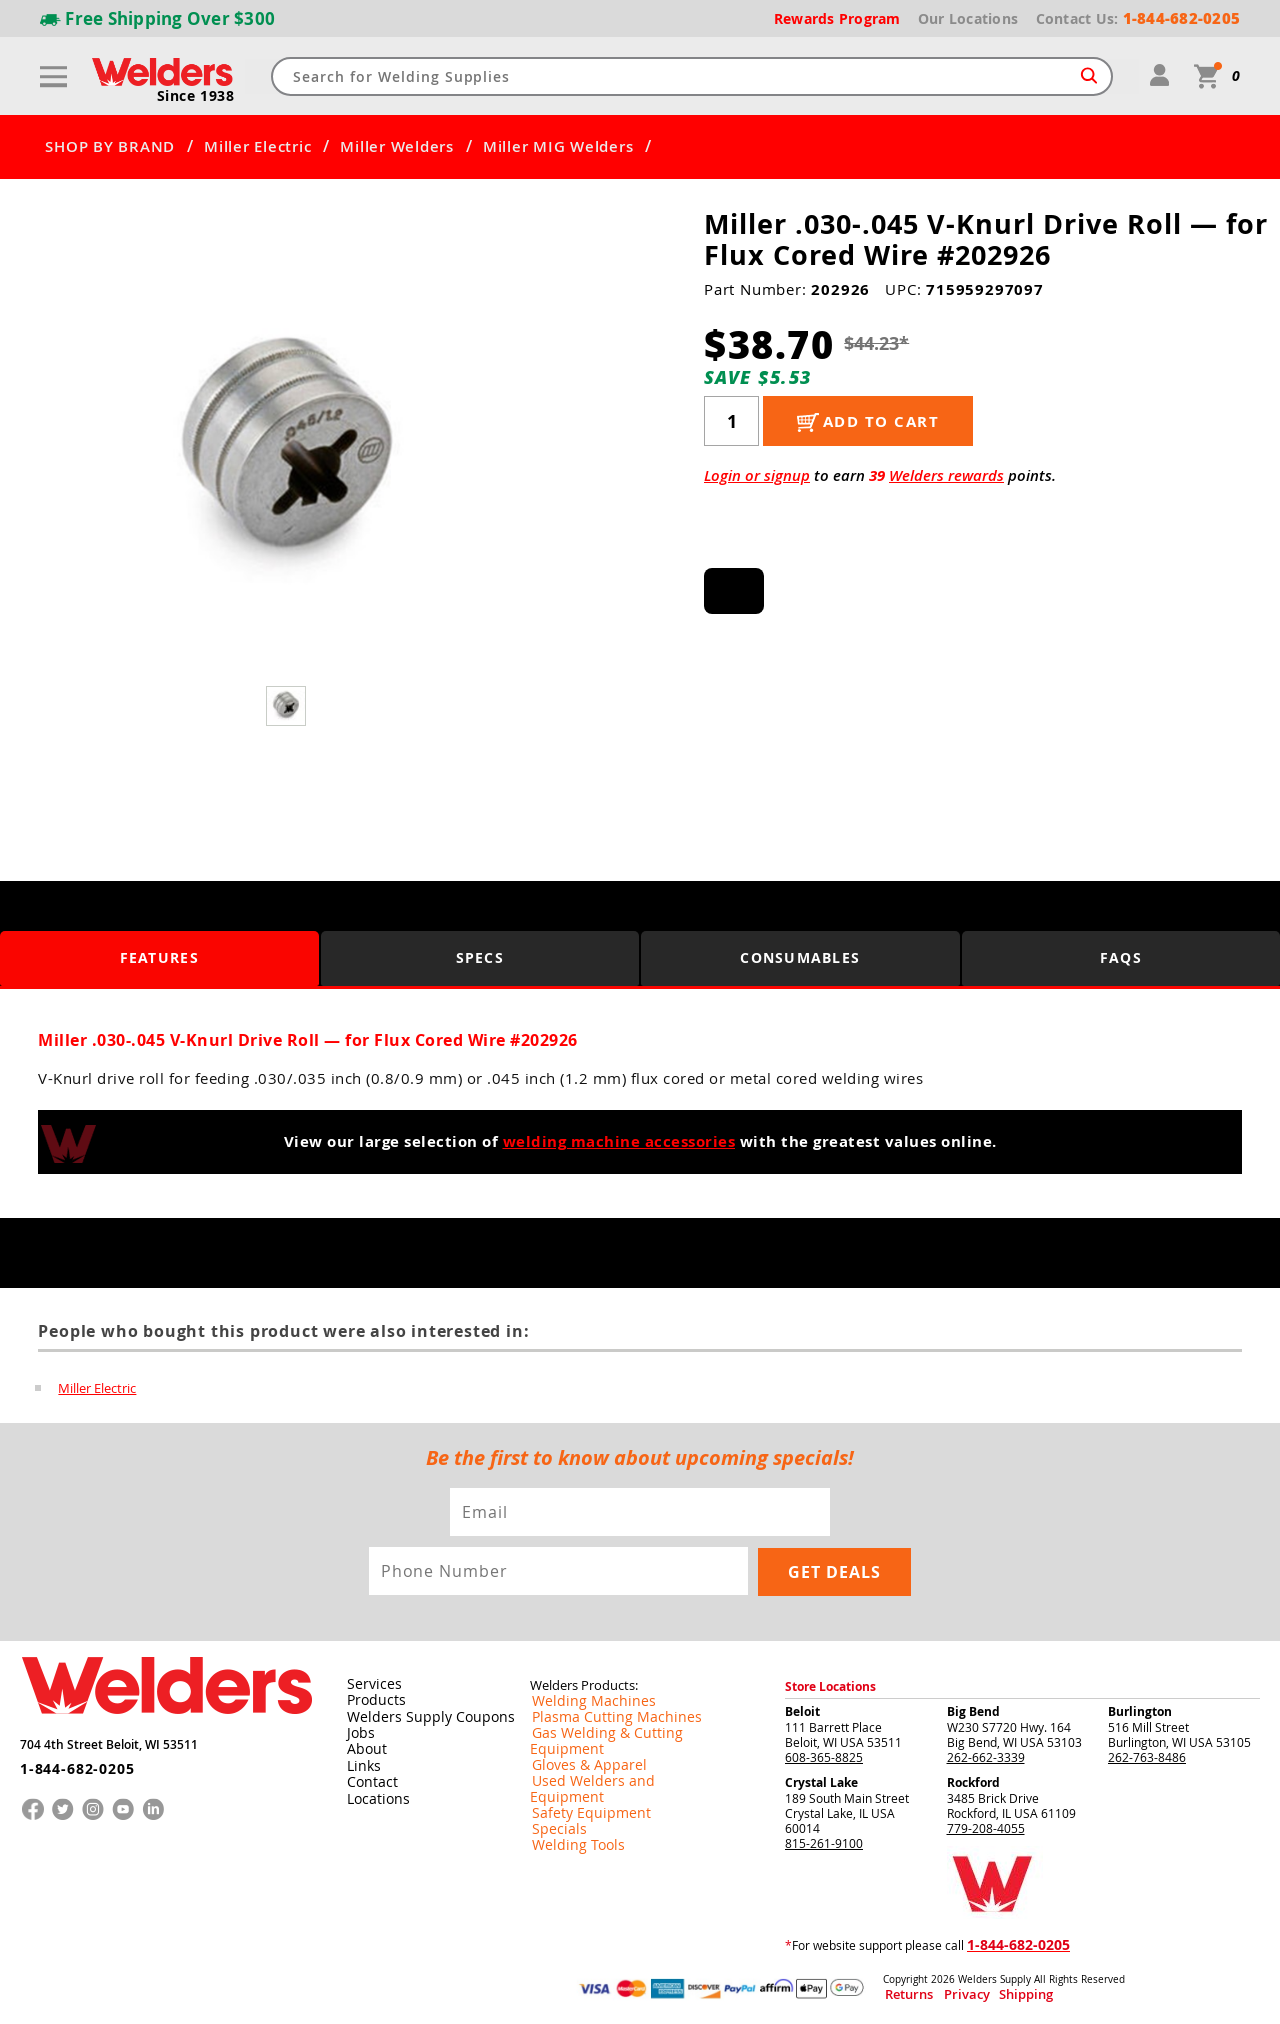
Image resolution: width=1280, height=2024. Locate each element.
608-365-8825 (824, 1755)
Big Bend (973, 1709)
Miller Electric (257, 147)
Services (369, 1682)
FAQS (1121, 958)
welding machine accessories (619, 1141)
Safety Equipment (579, 1779)
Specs (480, 958)
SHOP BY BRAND (110, 147)
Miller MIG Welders (558, 147)
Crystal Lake (821, 1780)
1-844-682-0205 (69, 1759)
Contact (368, 1778)
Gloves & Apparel (578, 1747)
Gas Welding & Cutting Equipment (624, 1731)
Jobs (357, 1730)
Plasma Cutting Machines (600, 1715)
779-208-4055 (986, 1826)
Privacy (945, 1992)
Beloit (802, 1709)
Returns (901, 1992)
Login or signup (757, 475)
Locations (374, 1794)
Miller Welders (397, 147)
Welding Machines (581, 1699)
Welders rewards (946, 475)
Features (159, 958)
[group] (287, 451)
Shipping (987, 1992)
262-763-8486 (1147, 1755)
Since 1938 (197, 96)
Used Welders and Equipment (612, 1763)
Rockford (973, 1780)
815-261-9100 (824, 1841)
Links (360, 1762)
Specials (553, 1795)
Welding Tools (568, 1811)
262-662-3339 (986, 1755)
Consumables (801, 958)
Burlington (1140, 1709)
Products (372, 1698)
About (363, 1746)
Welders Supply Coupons (419, 1714)
